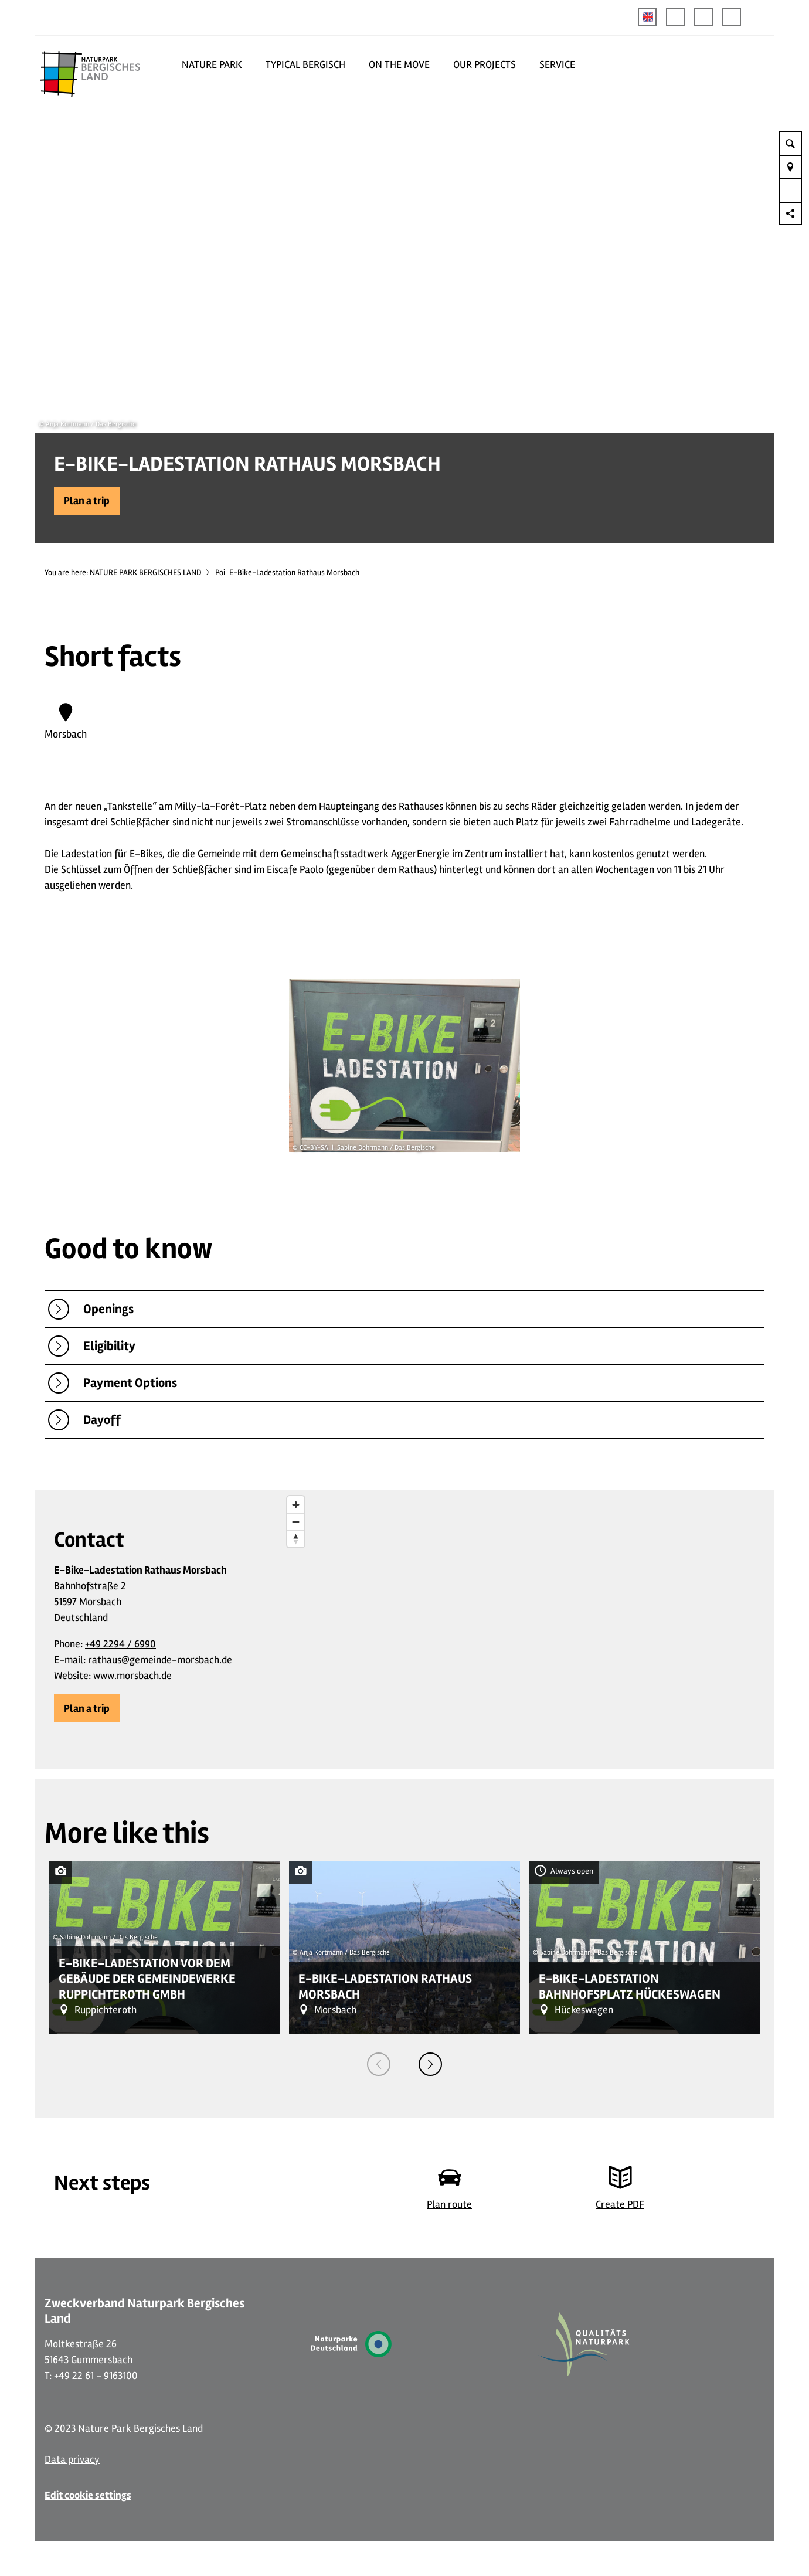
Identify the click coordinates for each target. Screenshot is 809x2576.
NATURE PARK (212, 64)
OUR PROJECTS (484, 64)
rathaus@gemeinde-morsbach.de (160, 1659)
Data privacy (72, 2459)
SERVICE (557, 64)
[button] (675, 17)
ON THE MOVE (399, 64)
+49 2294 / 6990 (120, 1643)
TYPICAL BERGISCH (305, 64)
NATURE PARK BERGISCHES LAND (146, 572)
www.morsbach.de (132, 1675)
